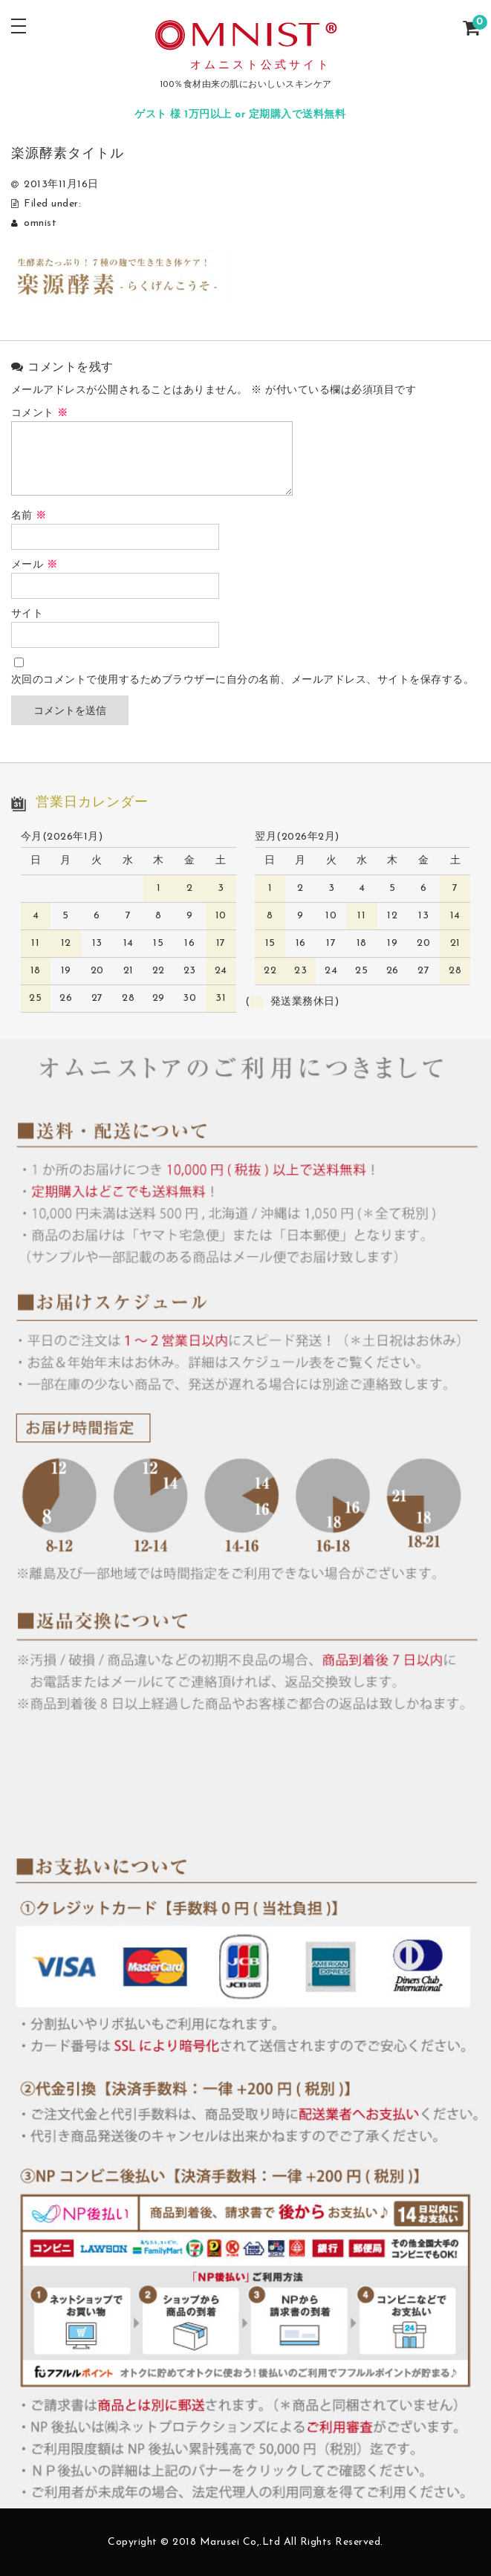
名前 (29, 516)
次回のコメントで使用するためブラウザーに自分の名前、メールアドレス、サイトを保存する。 (243, 680)
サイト (27, 614)
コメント (39, 413)
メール (34, 565)
